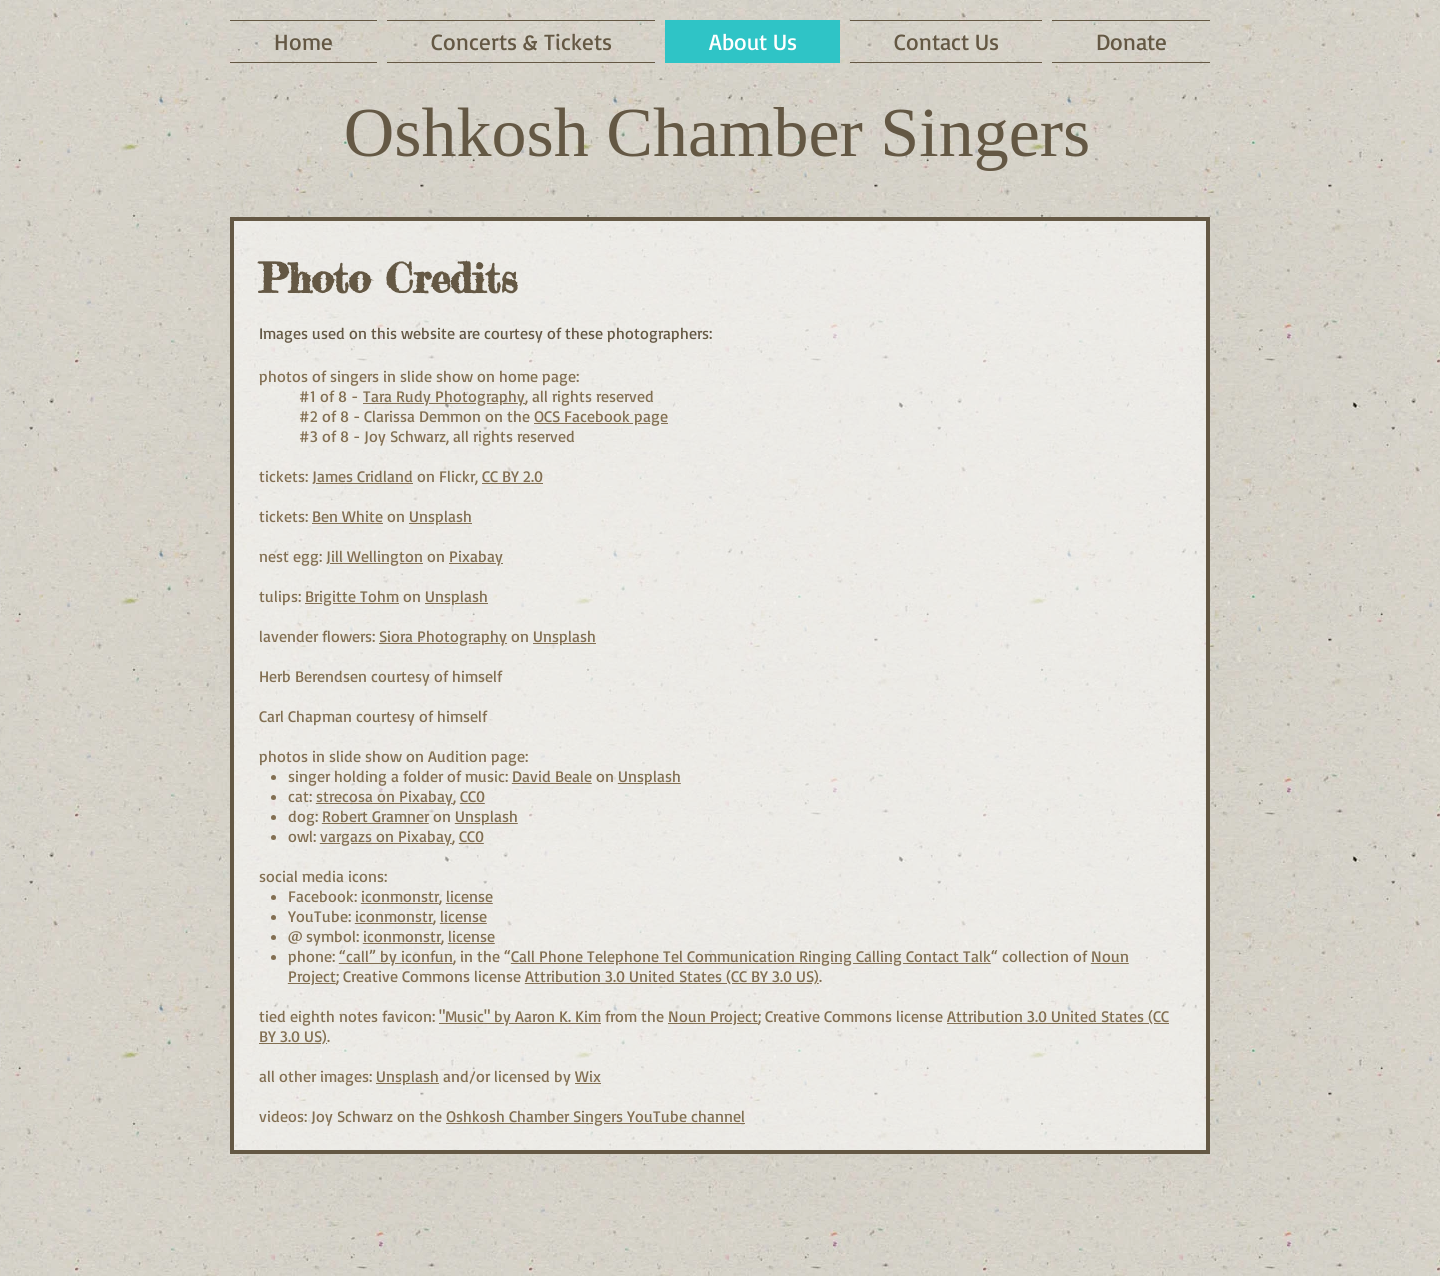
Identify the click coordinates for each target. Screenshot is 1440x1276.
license (469, 896)
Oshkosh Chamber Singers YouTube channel (595, 1116)
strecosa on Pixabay (384, 796)
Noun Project (713, 1016)
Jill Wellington (374, 556)
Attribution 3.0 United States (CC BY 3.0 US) (672, 976)
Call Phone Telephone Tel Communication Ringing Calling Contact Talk (751, 956)
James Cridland (362, 476)
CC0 (472, 796)
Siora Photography (443, 636)
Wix (588, 1076)
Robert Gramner (375, 816)
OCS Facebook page (601, 416)
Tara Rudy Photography (444, 396)
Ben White (347, 516)
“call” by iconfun (396, 956)
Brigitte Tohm (352, 596)
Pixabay (476, 556)
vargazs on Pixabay (386, 836)
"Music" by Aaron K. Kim (520, 1016)
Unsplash (440, 516)
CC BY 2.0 (512, 476)
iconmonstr (400, 896)
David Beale (552, 776)
